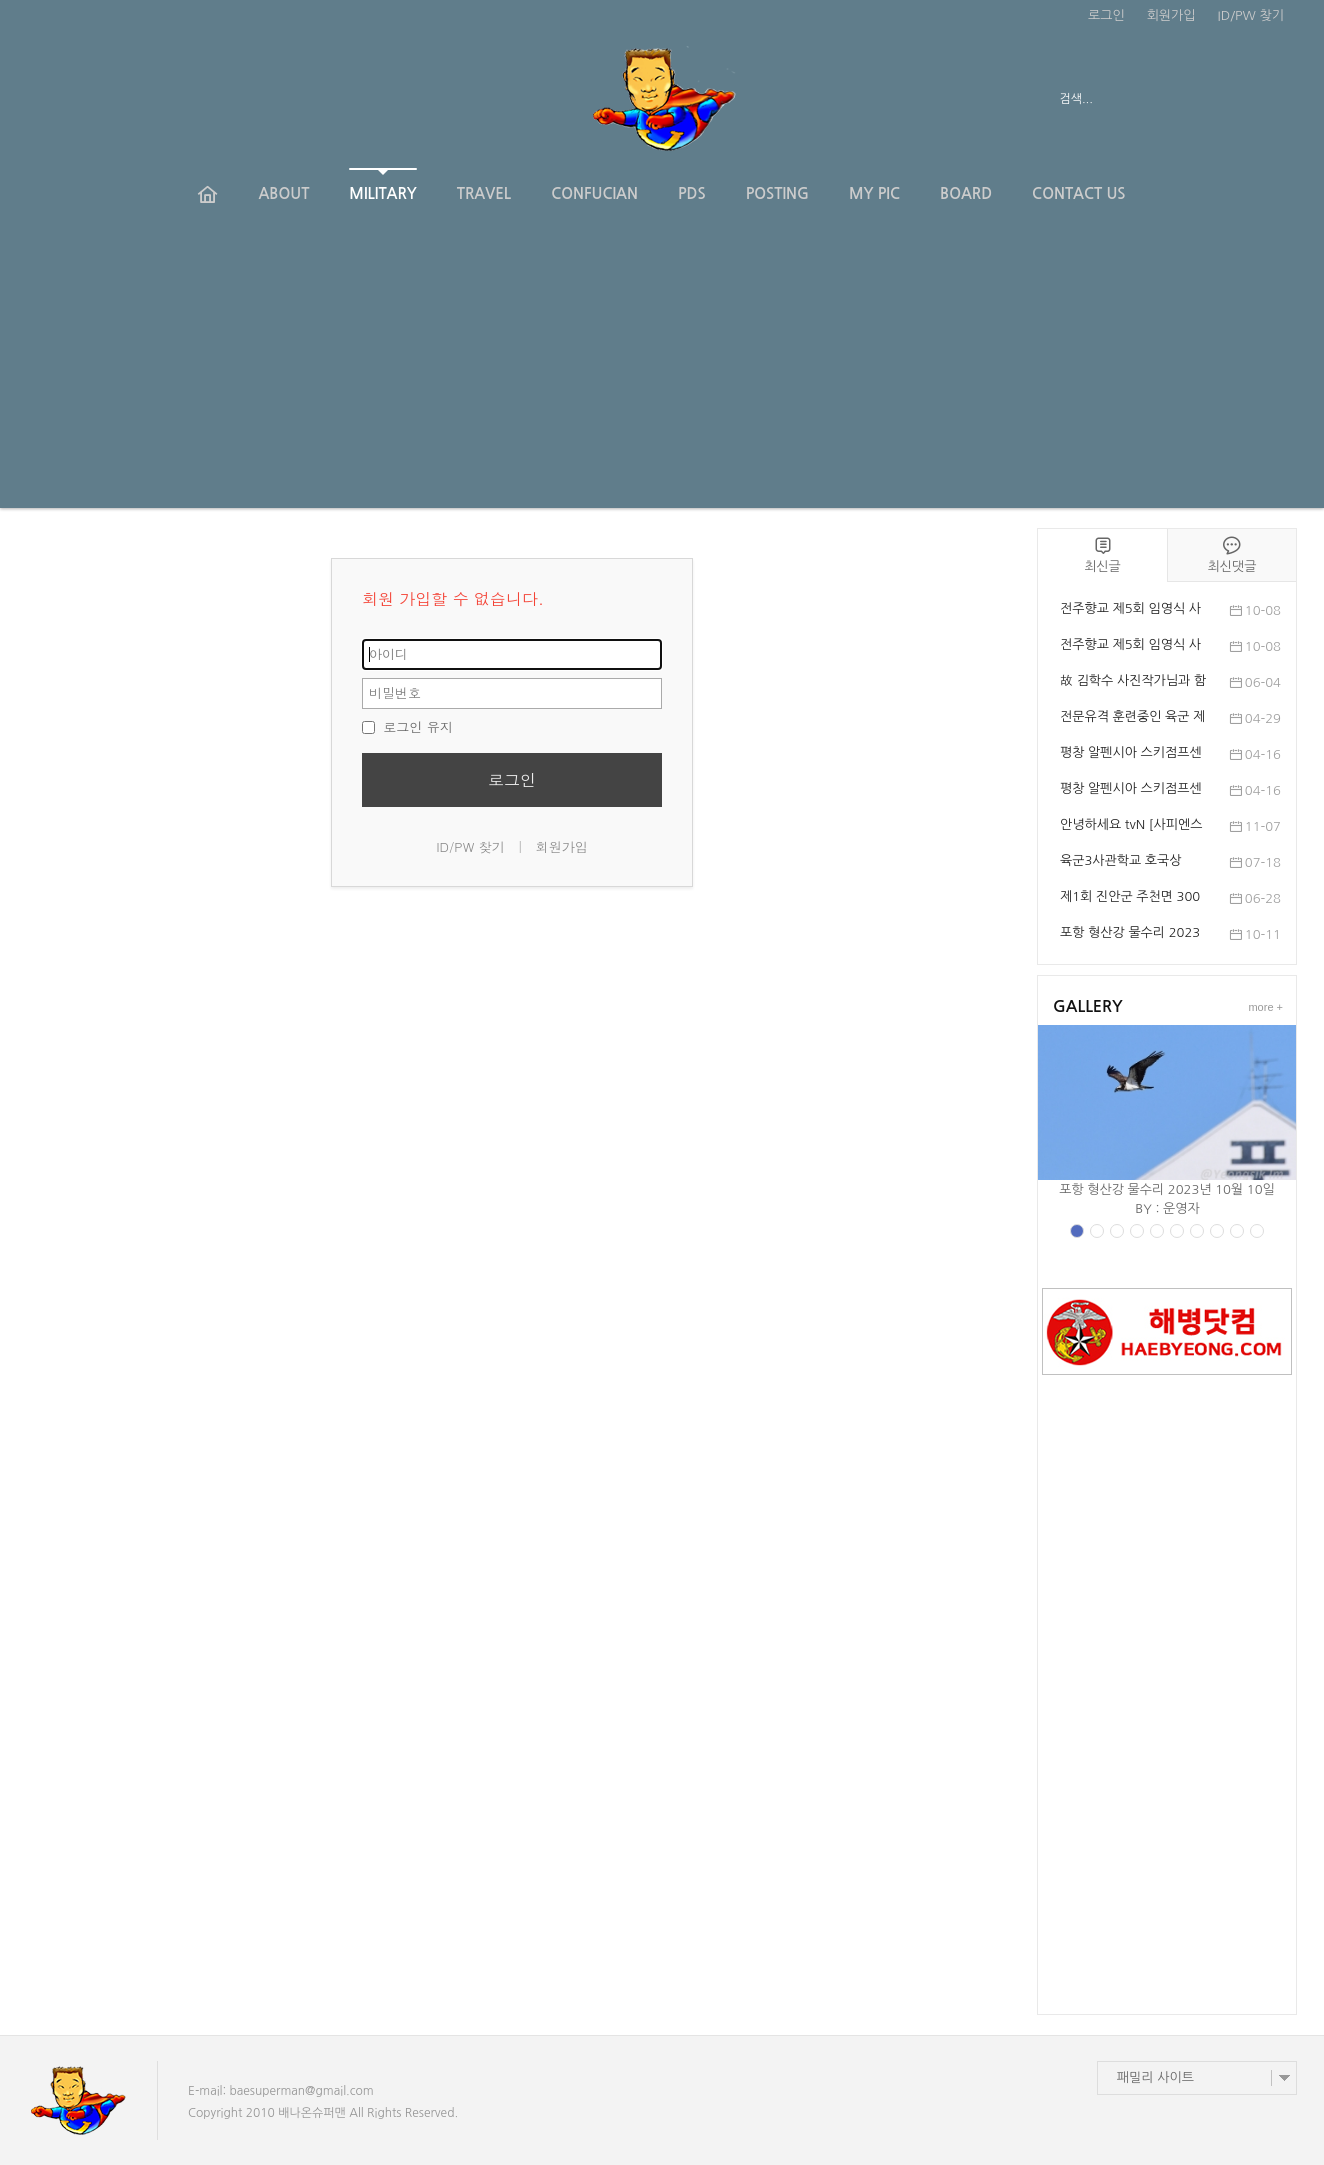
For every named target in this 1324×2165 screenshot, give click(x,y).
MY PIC (874, 193)
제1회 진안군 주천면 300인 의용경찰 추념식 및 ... (1130, 898)
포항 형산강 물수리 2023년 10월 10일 (1130, 934)
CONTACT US (1078, 193)
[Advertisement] (662, 368)
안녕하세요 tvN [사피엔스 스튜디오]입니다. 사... (1131, 826)
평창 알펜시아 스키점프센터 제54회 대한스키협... (1131, 754)
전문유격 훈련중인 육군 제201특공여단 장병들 (1132, 718)
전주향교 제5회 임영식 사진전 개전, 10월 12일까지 (1132, 610)
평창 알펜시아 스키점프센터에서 (1131, 790)
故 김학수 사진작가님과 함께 (1133, 682)
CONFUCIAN (594, 193)
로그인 (1106, 15)
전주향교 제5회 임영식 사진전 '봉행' (1130, 646)
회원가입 (1171, 15)
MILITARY (382, 184)
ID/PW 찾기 (1251, 15)
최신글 (1102, 554)
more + (1265, 1007)
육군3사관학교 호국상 (1121, 860)
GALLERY (1088, 1006)
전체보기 (84, 100)
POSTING (777, 193)
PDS (692, 193)
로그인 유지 (407, 726)
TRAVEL (484, 193)
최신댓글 (1232, 554)
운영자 (1181, 1208)
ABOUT (283, 193)
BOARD (966, 193)
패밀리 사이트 (1155, 2077)
